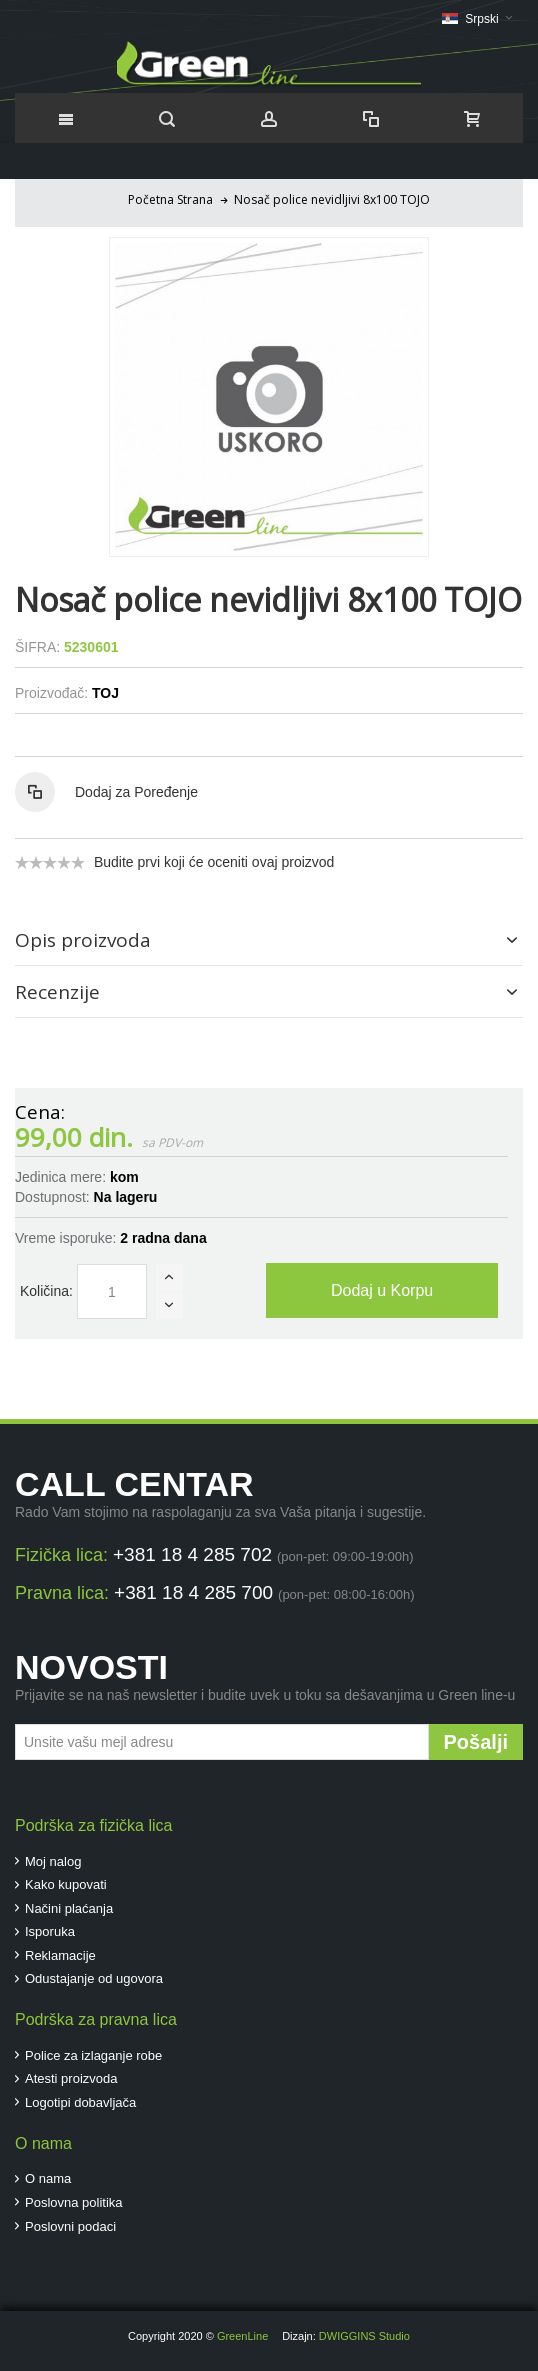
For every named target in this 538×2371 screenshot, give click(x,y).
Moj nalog (53, 1861)
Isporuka (50, 1931)
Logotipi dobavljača (80, 2102)
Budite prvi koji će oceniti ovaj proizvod (214, 862)
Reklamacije (60, 1955)
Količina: (46, 1291)
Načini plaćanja (69, 1908)
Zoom (268, 397)
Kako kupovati (66, 1884)
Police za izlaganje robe (93, 2055)
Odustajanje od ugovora (94, 1978)
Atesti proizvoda (71, 2078)
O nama (48, 2178)
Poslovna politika (74, 2202)
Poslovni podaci (70, 2226)
